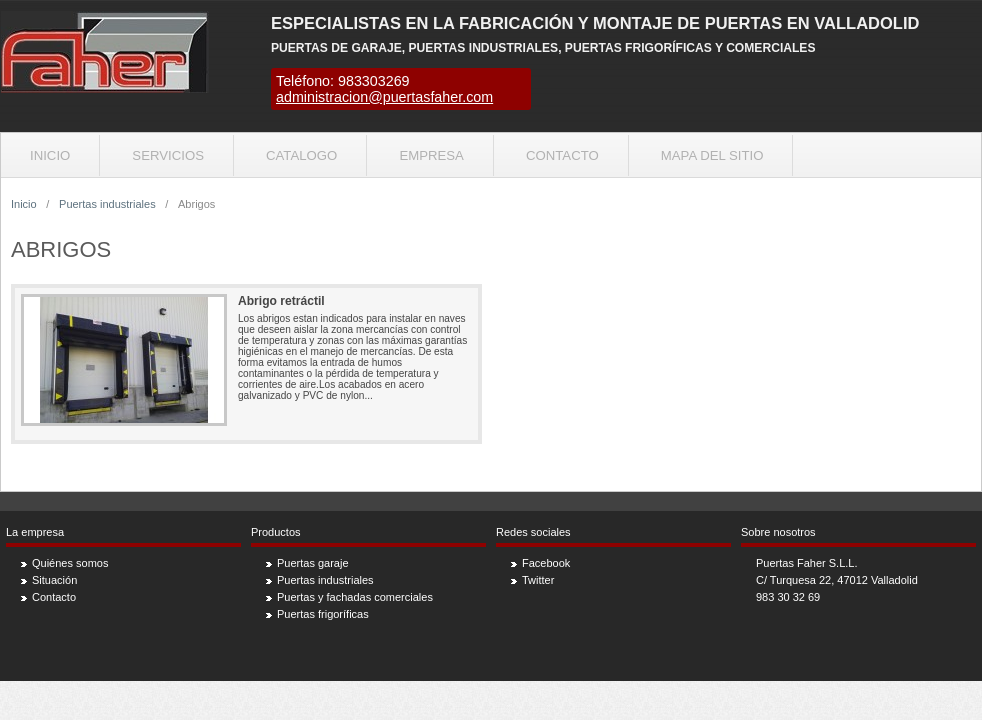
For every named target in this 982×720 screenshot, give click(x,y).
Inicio (50, 155)
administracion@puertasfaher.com (384, 97)
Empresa (431, 155)
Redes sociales (533, 532)
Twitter (538, 580)
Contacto (562, 155)
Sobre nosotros (778, 532)
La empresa (35, 532)
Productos (276, 532)
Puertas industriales (107, 204)
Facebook (546, 563)
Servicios (168, 155)
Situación (54, 580)
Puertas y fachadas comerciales (355, 597)
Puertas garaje (313, 563)
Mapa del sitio (712, 155)
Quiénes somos (70, 563)
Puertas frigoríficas (323, 614)
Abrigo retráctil (281, 301)
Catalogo (301, 155)
